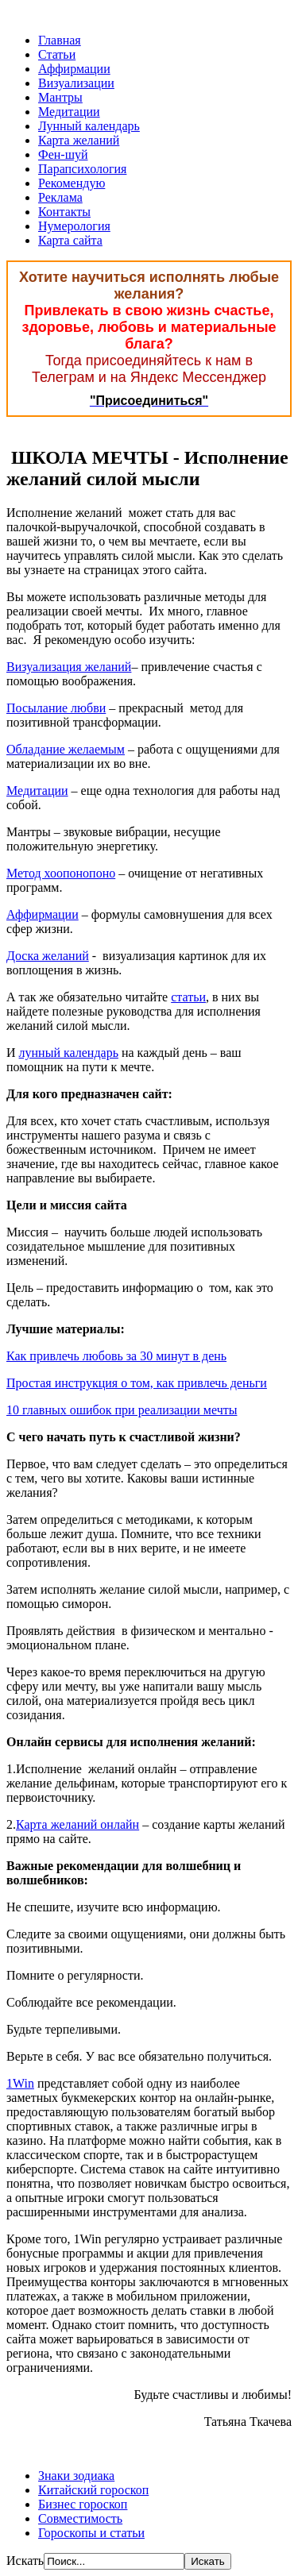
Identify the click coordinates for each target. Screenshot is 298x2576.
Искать (25, 2560)
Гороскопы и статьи (91, 2532)
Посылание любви (56, 708)
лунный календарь (68, 1052)
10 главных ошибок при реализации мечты (121, 1410)
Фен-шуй (63, 154)
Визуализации (76, 83)
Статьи (56, 54)
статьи (188, 997)
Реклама (60, 197)
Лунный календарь (89, 126)
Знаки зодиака (76, 2475)
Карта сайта (70, 240)
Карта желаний (78, 140)
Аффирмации (74, 68)
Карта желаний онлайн (77, 1824)
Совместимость (80, 2518)
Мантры (60, 97)
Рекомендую (71, 183)
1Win (20, 2083)
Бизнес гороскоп (82, 2504)
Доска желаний (47, 955)
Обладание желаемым (65, 749)
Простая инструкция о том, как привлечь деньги (136, 1383)
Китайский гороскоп (93, 2490)
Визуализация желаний (68, 666)
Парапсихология (82, 168)
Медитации (69, 111)
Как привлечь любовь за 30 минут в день (116, 1356)
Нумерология (74, 226)
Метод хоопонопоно (60, 873)
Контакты (64, 211)
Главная (59, 40)
